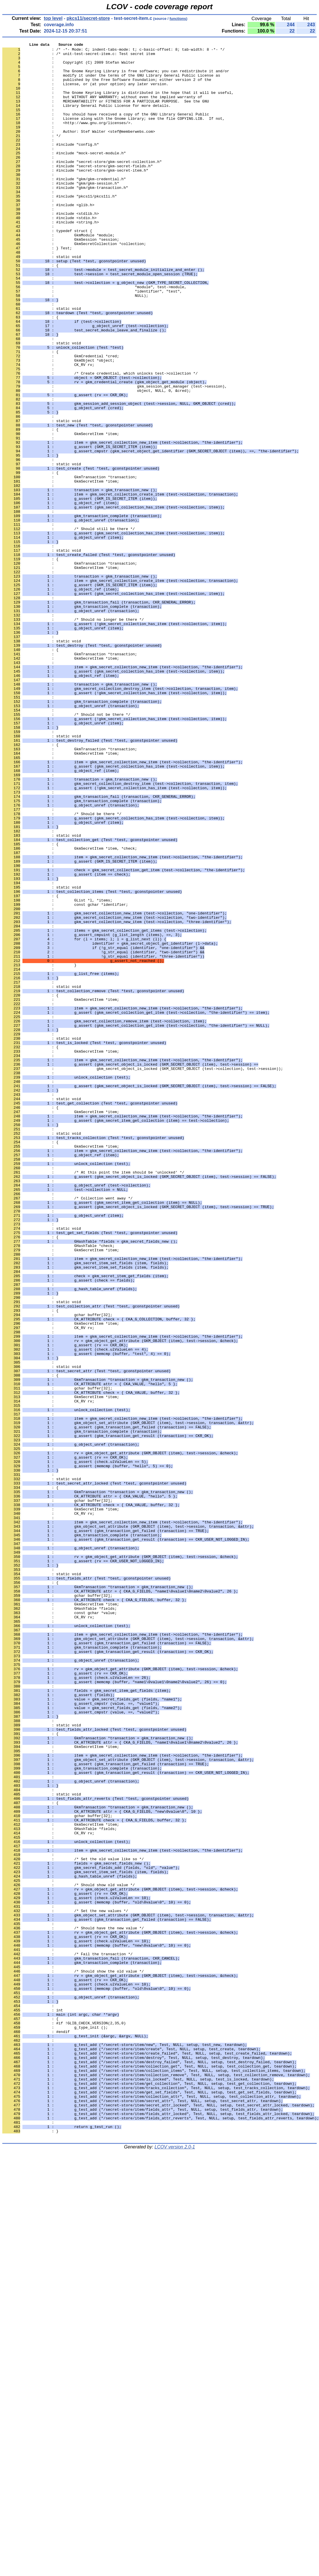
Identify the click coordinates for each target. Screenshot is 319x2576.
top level (53, 18)
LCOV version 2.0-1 (175, 2565)
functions (178, 18)
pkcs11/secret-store (88, 18)
